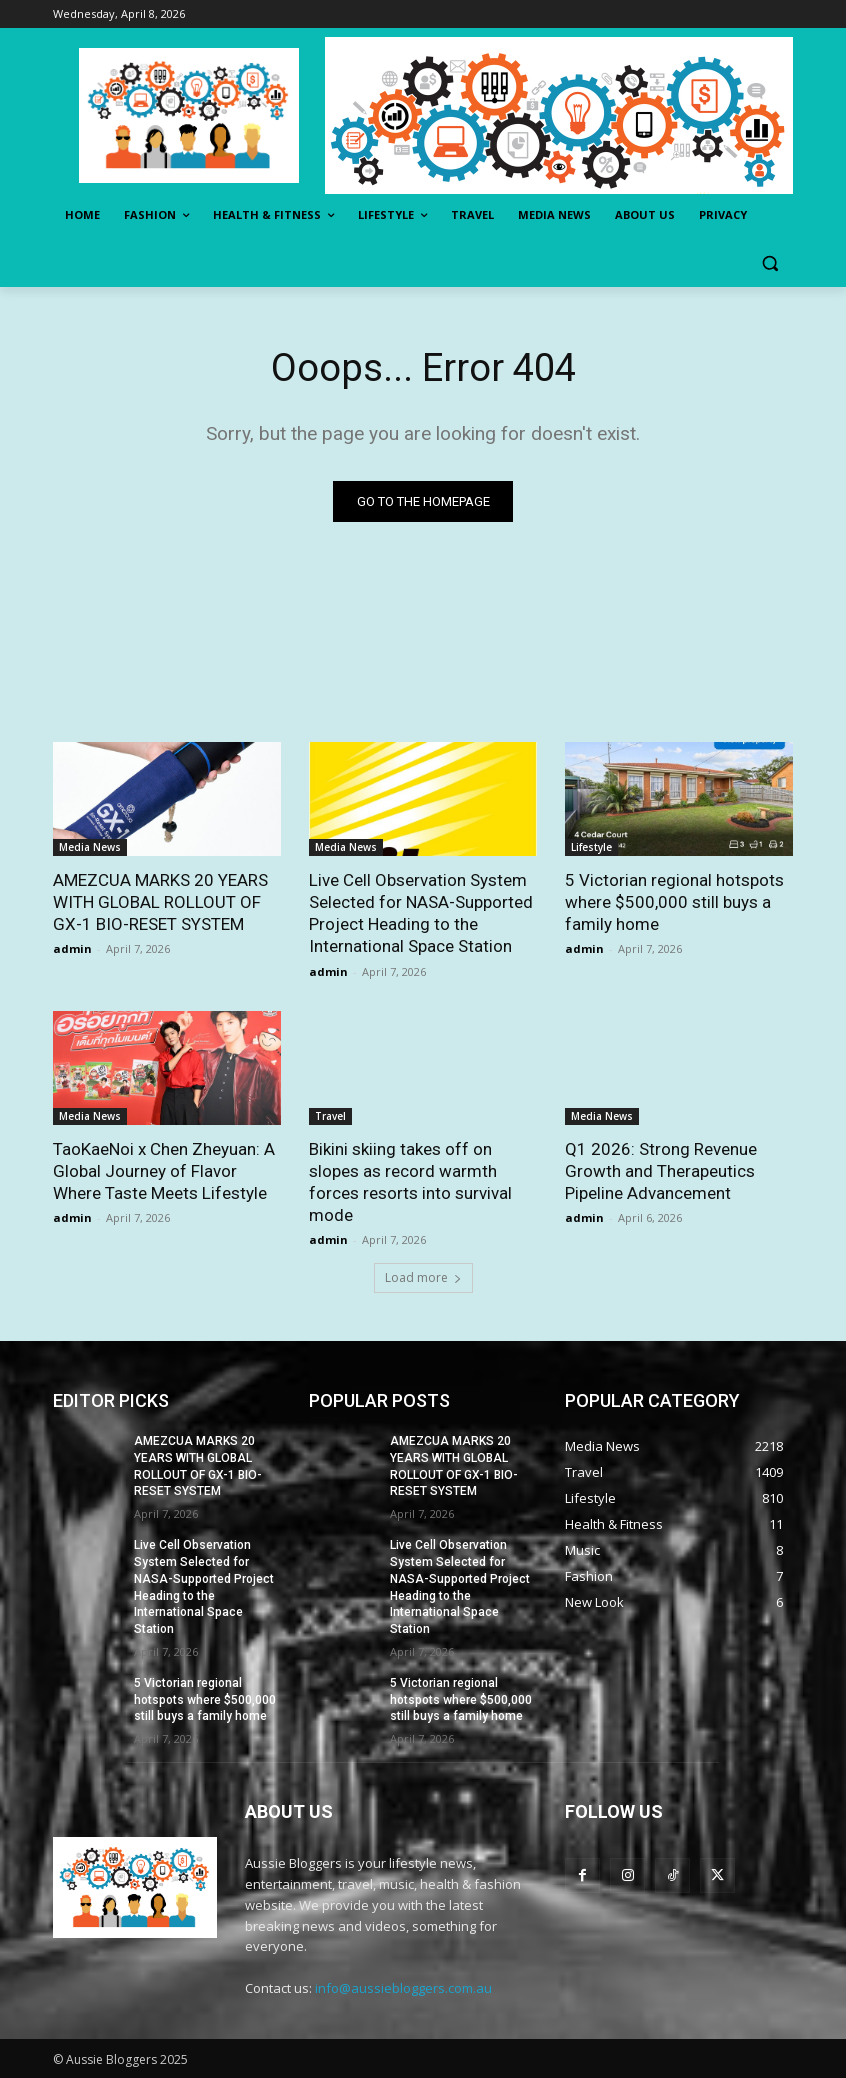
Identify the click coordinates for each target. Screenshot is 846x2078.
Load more (423, 1277)
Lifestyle (591, 847)
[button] (769, 263)
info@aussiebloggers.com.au (403, 1988)
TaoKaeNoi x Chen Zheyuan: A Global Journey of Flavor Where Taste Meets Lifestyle (164, 1171)
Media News (90, 847)
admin (72, 948)
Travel (330, 1116)
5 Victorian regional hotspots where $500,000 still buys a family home (674, 902)
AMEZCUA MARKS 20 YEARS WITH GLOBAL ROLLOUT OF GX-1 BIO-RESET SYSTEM (160, 902)
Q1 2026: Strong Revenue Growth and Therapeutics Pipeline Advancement (661, 1171)
